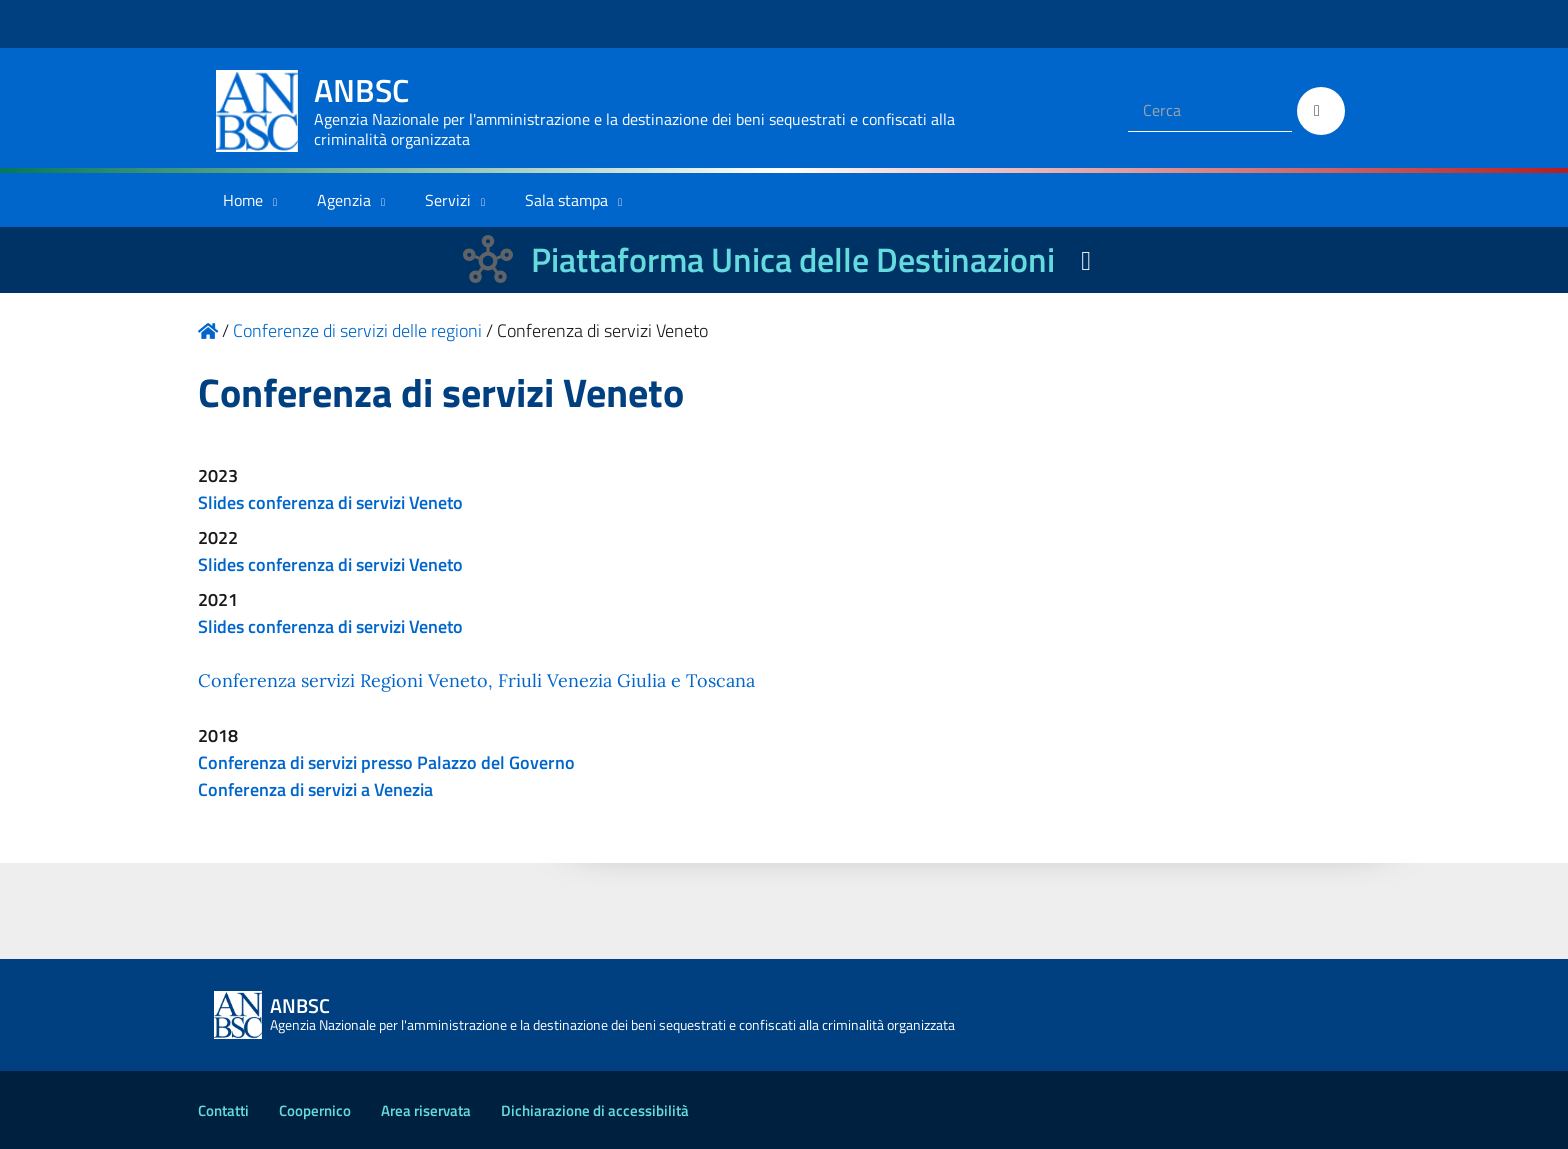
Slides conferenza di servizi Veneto (330, 502)
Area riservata (426, 1110)
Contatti (223, 1110)
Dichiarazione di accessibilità (595, 1110)
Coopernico (315, 1110)
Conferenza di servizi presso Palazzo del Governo (386, 762)
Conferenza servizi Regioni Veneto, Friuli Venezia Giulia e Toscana (476, 680)
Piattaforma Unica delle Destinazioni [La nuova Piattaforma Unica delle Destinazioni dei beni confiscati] (793, 259)
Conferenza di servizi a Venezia (315, 789)
